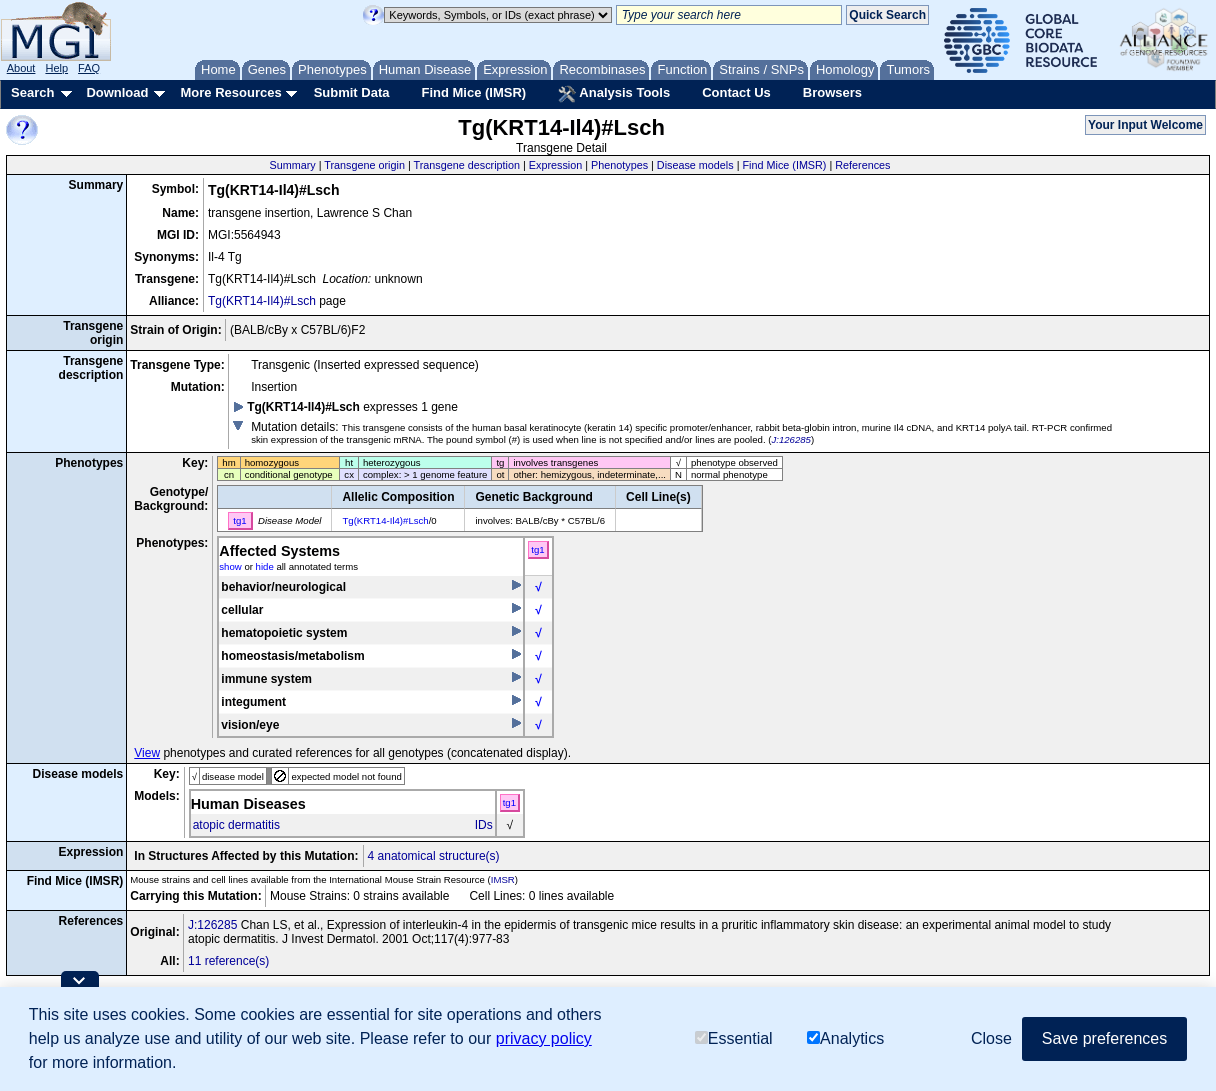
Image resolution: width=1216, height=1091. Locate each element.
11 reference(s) (228, 961)
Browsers (832, 92)
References (862, 165)
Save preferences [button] (1104, 1038)
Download (117, 92)
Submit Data (352, 92)
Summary (292, 165)
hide (265, 566)
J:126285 (790, 439)
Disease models (695, 165)
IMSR (503, 879)
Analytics (845, 1038)
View (147, 753)
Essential (734, 1038)
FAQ (89, 68)
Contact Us (736, 92)
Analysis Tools (614, 94)
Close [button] (991, 1038)
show (230, 566)
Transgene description (467, 165)
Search (32, 92)
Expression (555, 165)
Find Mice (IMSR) (473, 92)
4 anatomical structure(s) (434, 856)
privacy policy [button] (544, 1038)
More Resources (230, 92)
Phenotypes (619, 165)
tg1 (537, 549)
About (21, 68)
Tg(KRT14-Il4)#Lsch (262, 301)
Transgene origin (364, 165)
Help (56, 68)
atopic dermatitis (236, 825)
